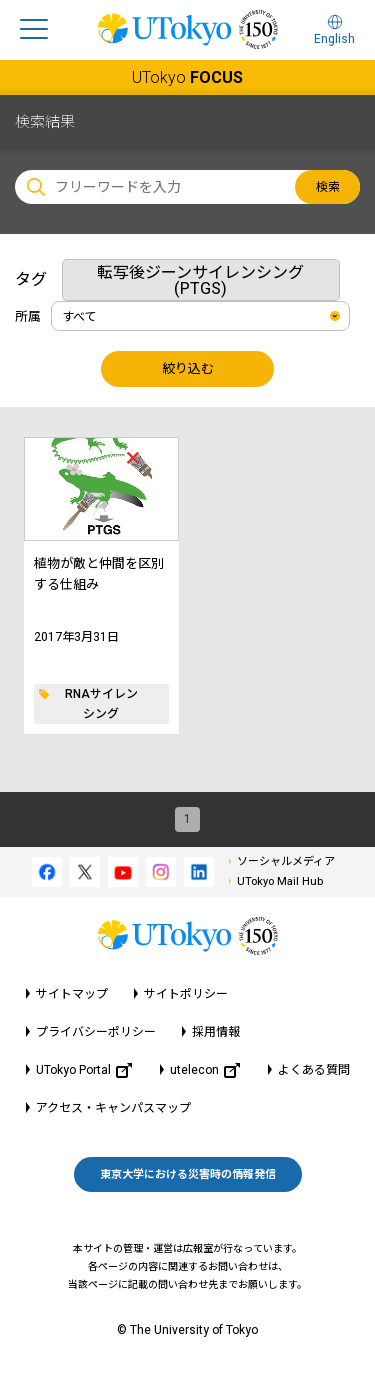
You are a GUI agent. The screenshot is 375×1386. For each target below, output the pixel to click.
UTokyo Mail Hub (280, 881)
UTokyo (187, 77)
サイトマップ (72, 994)
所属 (28, 316)
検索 (328, 187)
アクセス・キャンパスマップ (113, 1108)
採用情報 (216, 1032)
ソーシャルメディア (286, 861)
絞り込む (188, 368)
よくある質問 (314, 1070)
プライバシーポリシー (96, 1032)
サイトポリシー (186, 994)
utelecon (205, 1070)
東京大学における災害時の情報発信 (188, 1174)
